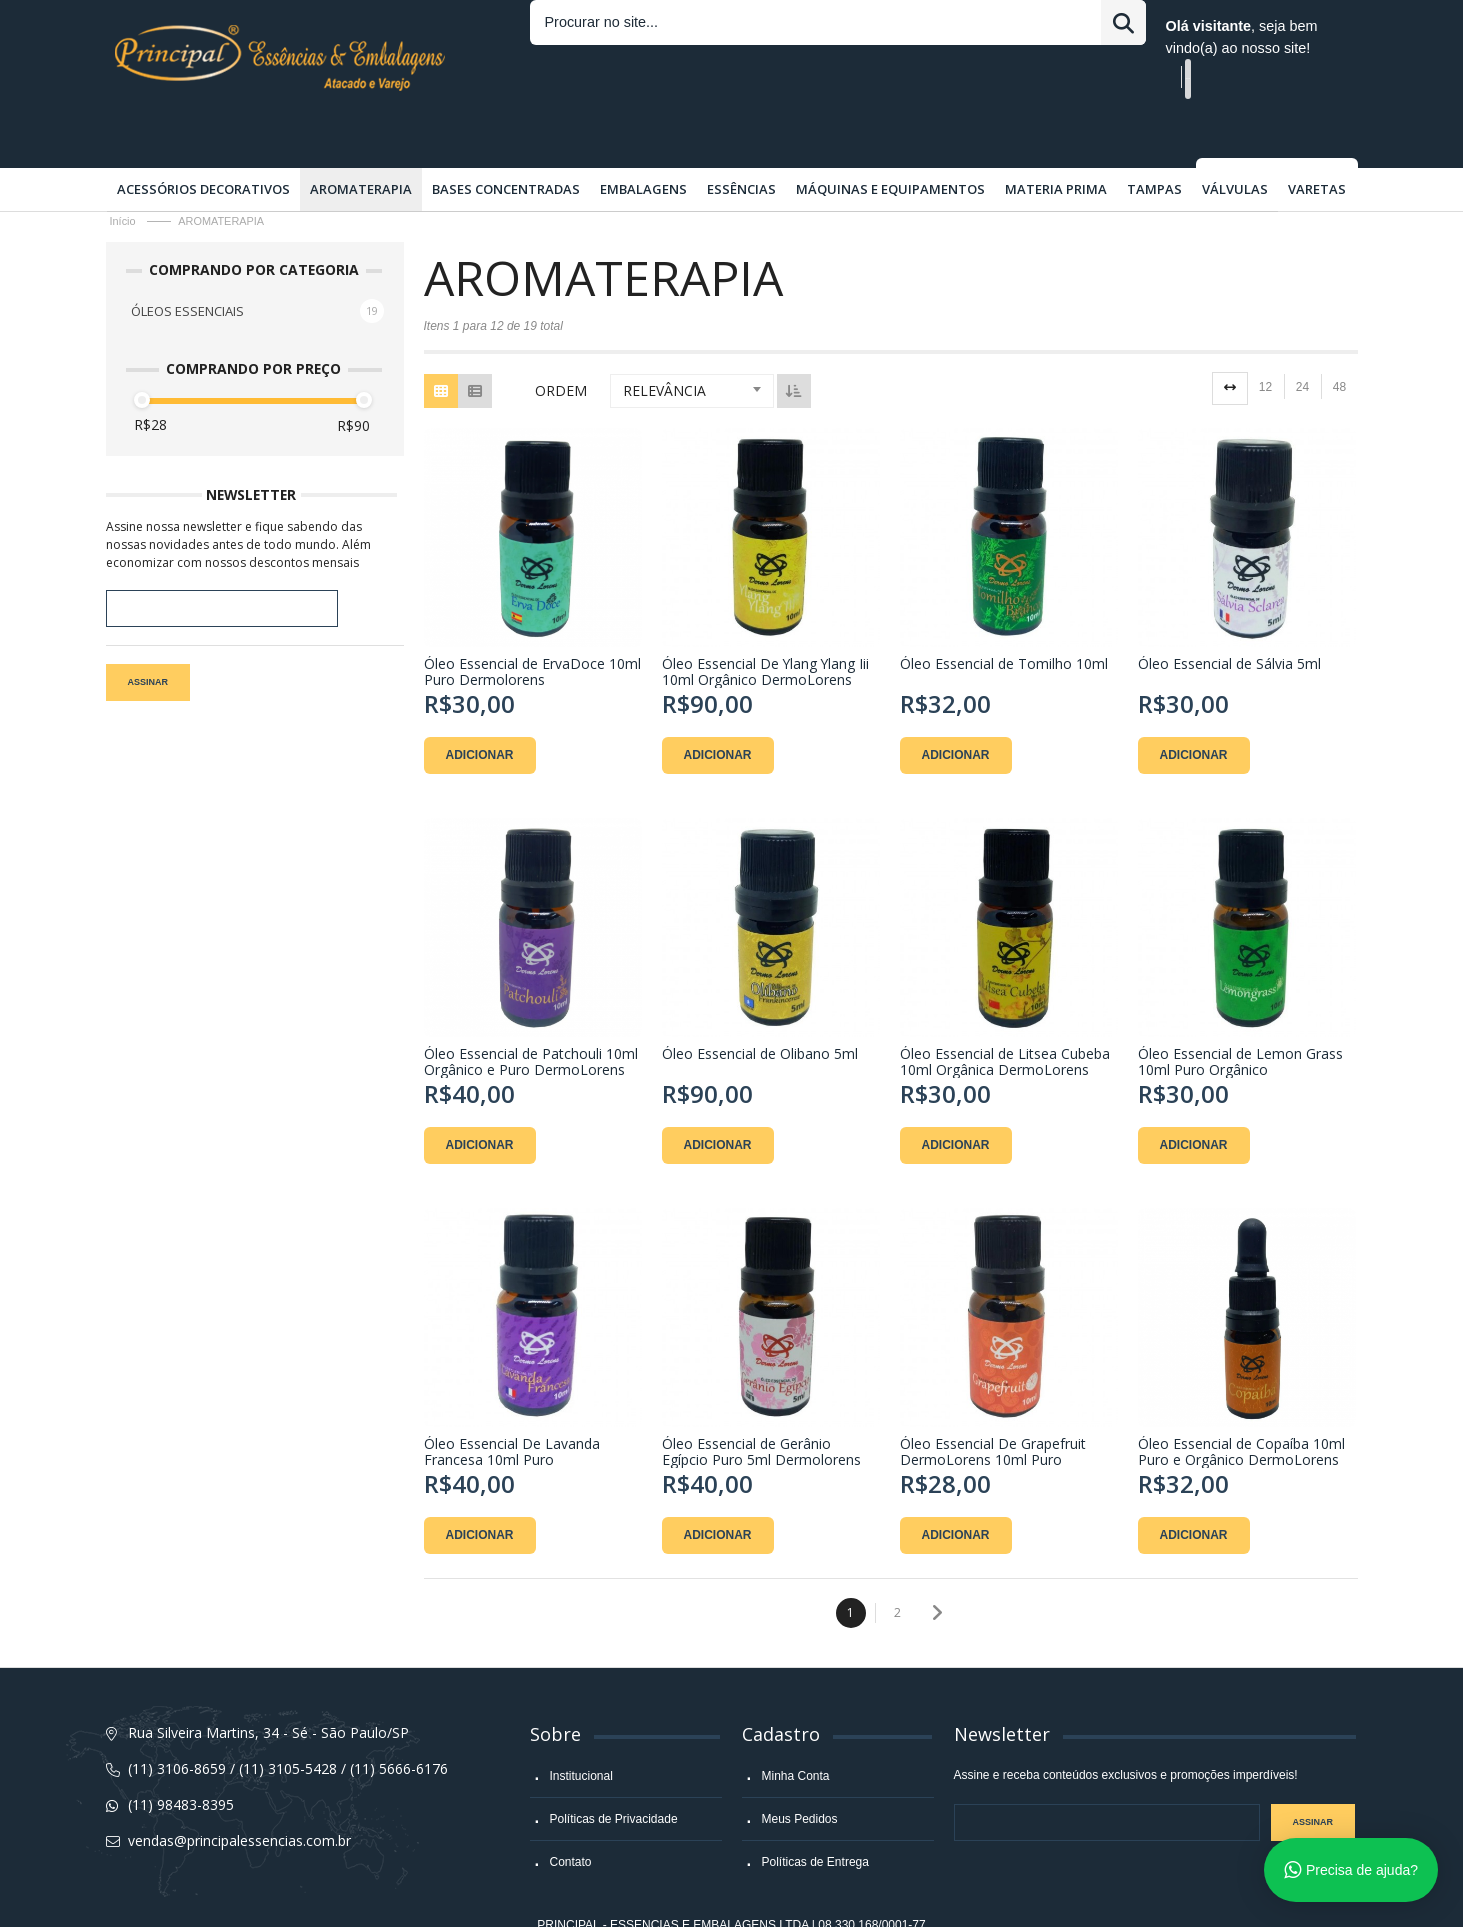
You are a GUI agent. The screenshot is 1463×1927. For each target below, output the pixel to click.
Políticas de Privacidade (614, 1770)
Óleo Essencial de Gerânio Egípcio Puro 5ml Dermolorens (761, 1402)
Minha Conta (796, 1727)
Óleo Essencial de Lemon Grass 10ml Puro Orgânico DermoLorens (1240, 1012)
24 (1302, 338)
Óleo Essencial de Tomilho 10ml (1004, 614)
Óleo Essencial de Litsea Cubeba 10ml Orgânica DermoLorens (1005, 1012)
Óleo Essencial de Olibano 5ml (760, 1004)
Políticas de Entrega (815, 1813)
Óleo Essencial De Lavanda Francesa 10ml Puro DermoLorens (512, 1402)
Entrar (879, 26)
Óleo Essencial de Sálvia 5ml (1229, 614)
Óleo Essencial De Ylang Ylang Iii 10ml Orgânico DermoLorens (765, 622)
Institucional (581, 1727)
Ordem (561, 341)
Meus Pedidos (800, 1770)
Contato (571, 1813)
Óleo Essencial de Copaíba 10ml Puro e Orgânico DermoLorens (1241, 1402)
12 (1265, 338)
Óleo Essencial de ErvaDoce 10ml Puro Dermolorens (532, 622)
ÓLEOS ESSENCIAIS (187, 262)
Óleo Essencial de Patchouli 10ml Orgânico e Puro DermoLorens (531, 1012)
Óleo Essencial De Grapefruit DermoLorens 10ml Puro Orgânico (993, 1402)
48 (1339, 338)
